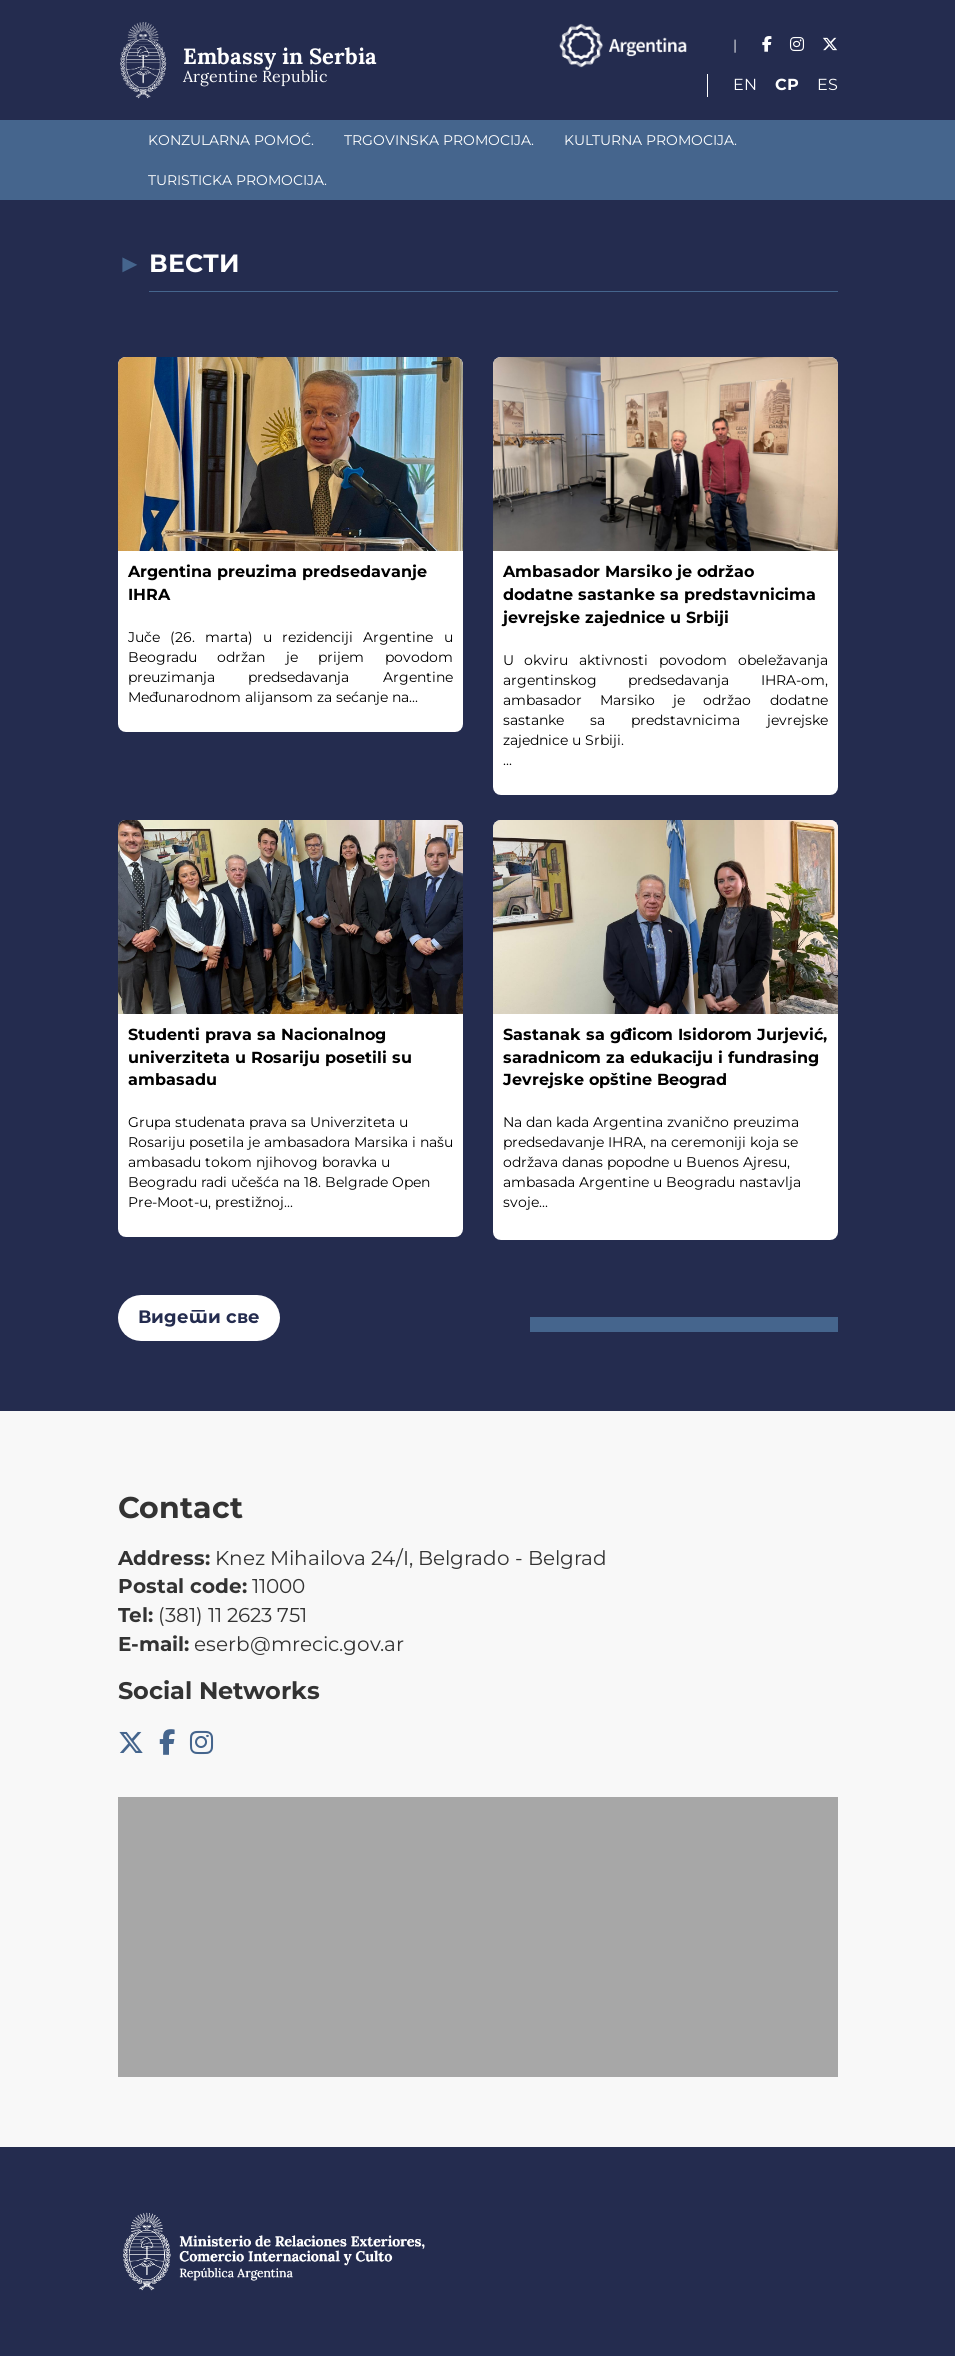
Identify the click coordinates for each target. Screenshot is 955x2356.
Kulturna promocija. (650, 140)
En (745, 84)
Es (827, 84)
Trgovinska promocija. (439, 140)
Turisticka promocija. (237, 180)
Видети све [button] (199, 1317)
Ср (787, 84)
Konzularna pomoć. (231, 140)
